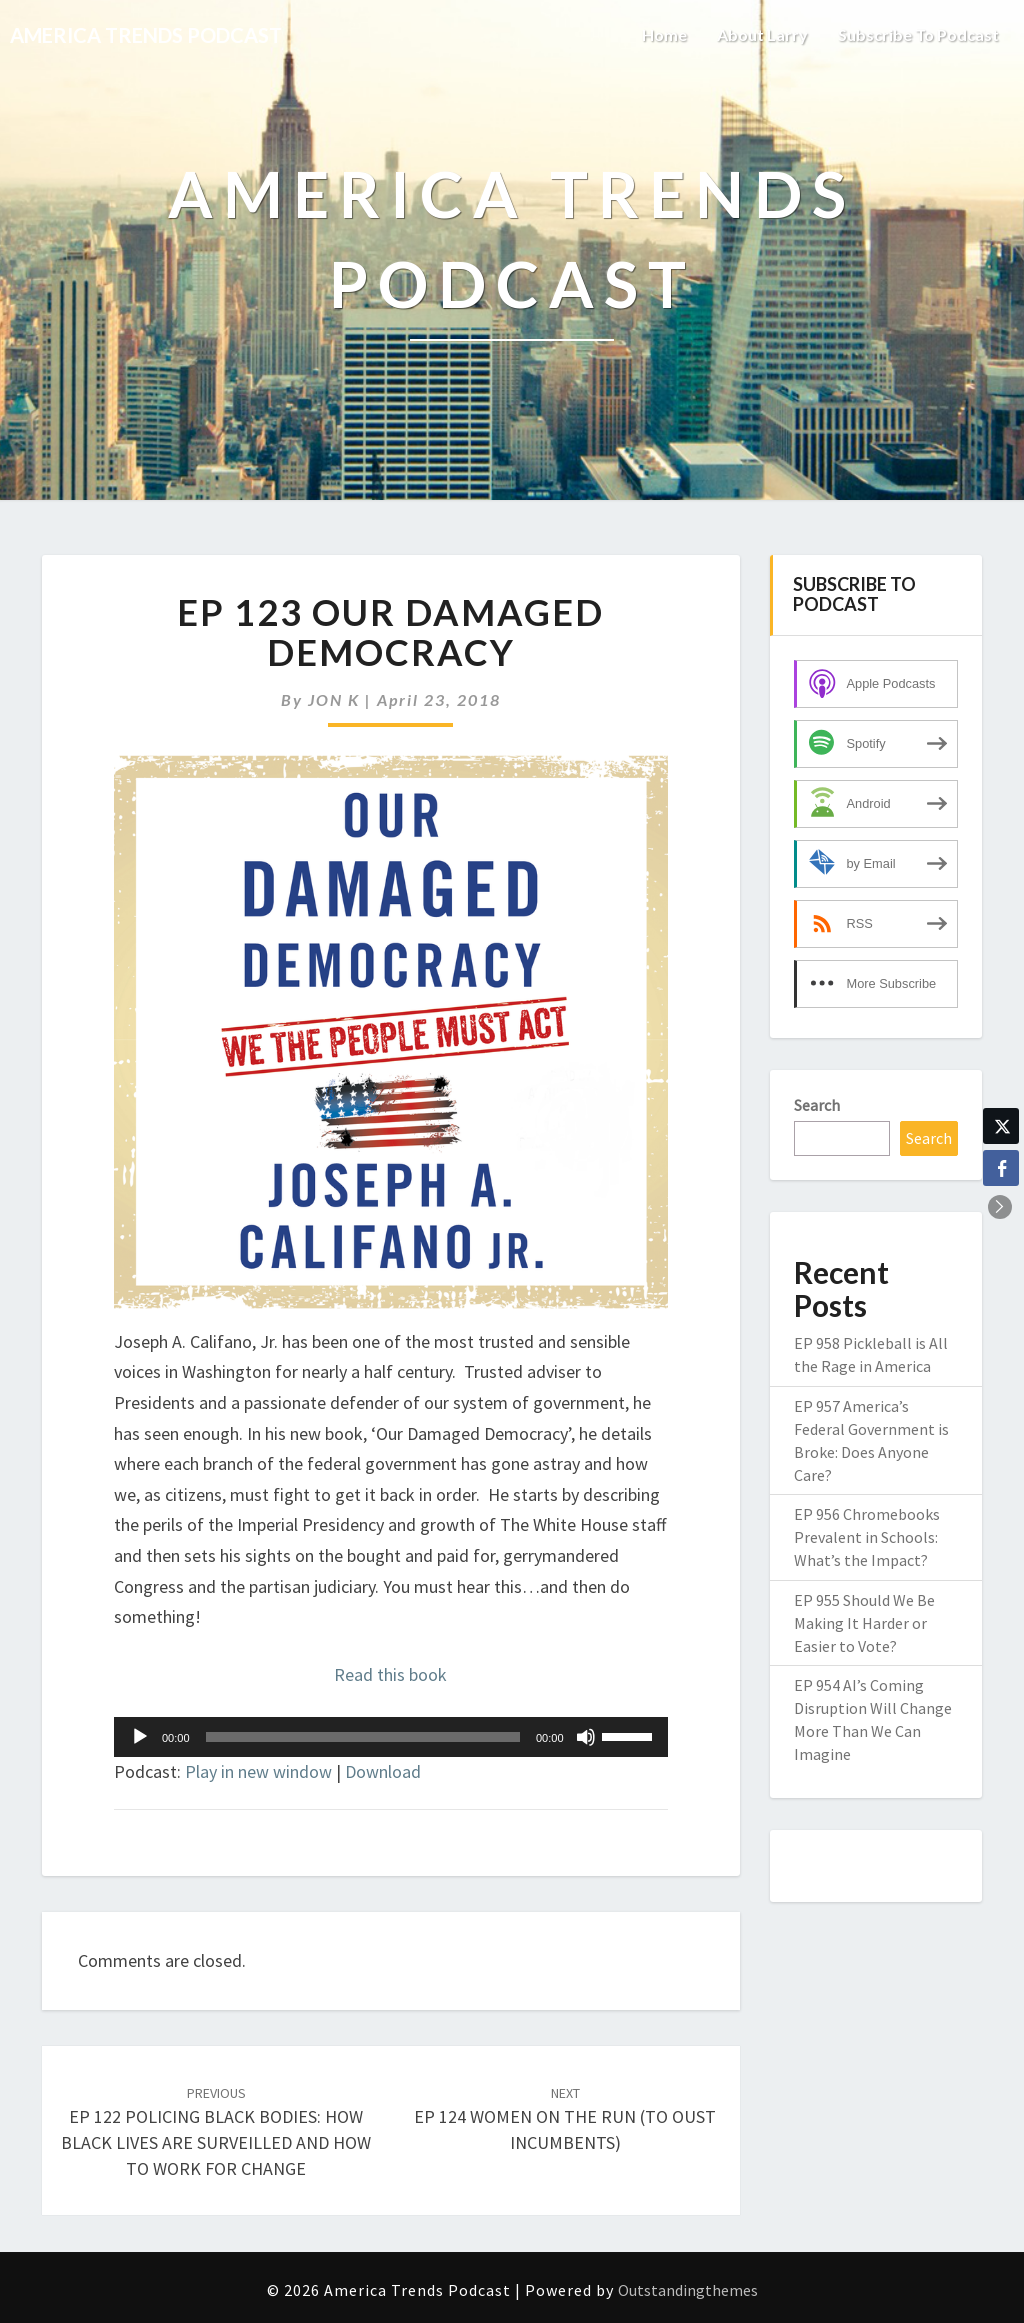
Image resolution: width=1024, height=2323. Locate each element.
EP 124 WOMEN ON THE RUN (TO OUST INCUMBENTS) (565, 2119)
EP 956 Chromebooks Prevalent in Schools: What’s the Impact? (867, 1537)
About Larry (762, 34)
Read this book (390, 1674)
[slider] (363, 1737)
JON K (334, 699)
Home (664, 34)
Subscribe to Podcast (918, 34)
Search (817, 1105)
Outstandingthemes (688, 2290)
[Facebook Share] (1001, 1168)
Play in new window (258, 1771)
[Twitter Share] (1001, 1126)
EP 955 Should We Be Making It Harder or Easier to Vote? (864, 1623)
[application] (391, 1737)
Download (383, 1771)
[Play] (140, 1737)
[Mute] (586, 1737)
